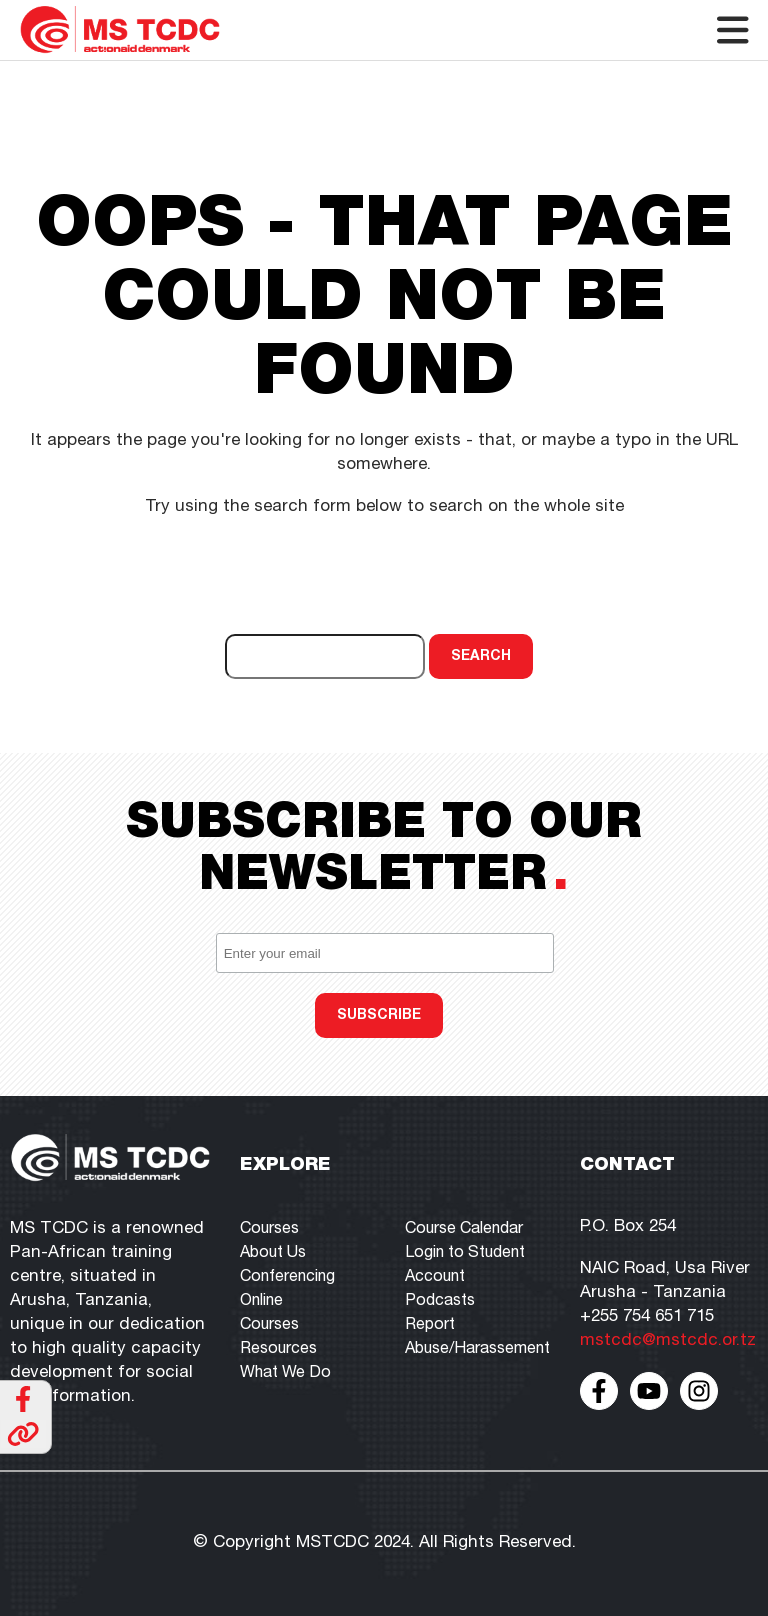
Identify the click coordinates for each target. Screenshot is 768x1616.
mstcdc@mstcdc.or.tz (668, 1341)
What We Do (285, 1374)
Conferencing (287, 1278)
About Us (273, 1254)
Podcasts (440, 1302)
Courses (269, 1230)
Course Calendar (464, 1230)
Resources (278, 1350)
